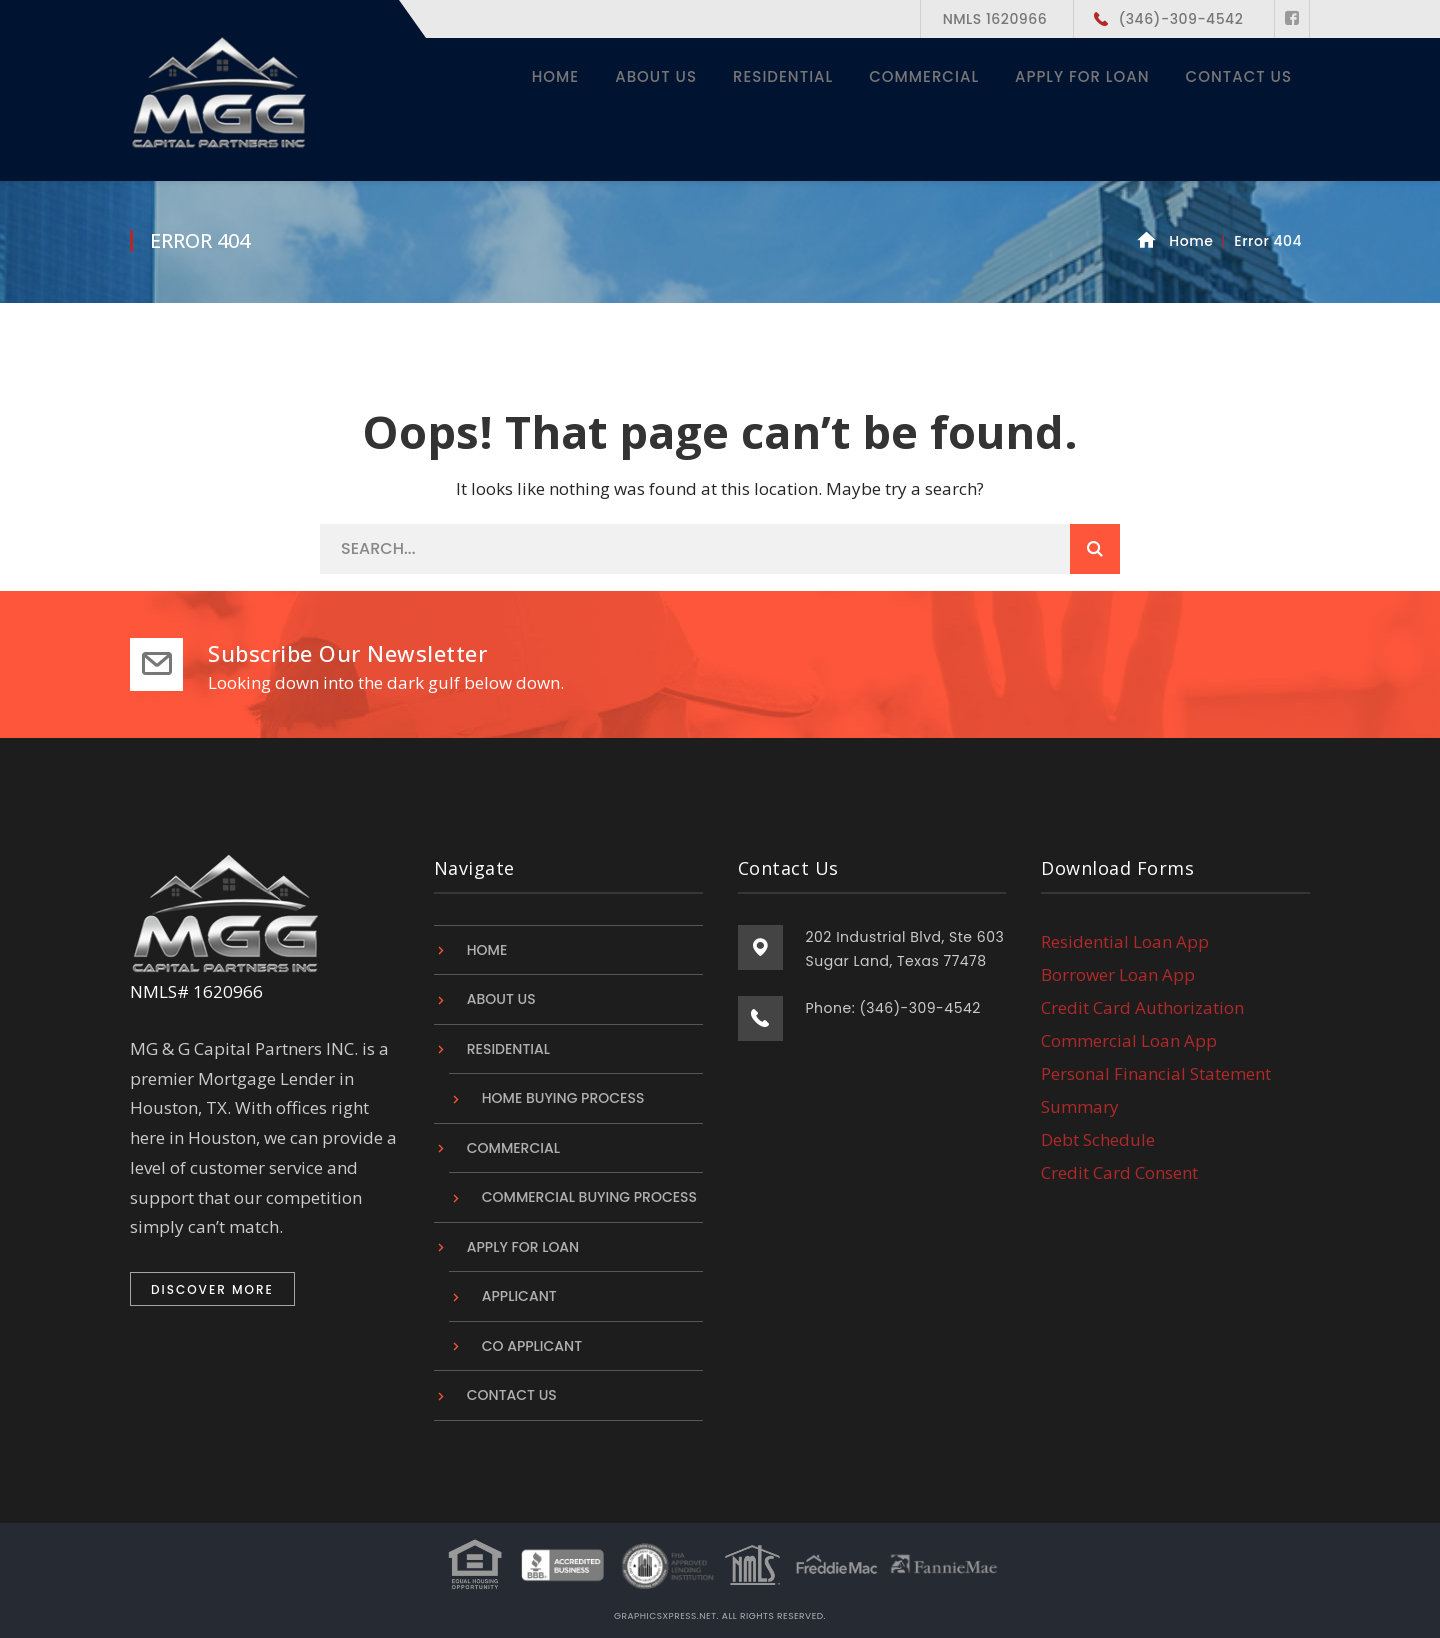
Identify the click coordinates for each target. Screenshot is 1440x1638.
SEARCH (1095, 549)
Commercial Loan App (1129, 1040)
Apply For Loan (523, 1247)
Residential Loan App (1125, 940)
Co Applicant (532, 1346)
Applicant (519, 1296)
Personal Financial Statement (1156, 1073)
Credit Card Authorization (1142, 1007)
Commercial (513, 1148)
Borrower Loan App (1118, 974)
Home (1191, 241)
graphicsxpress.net (665, 1616)
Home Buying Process (563, 1098)
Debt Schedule (1098, 1139)
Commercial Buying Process (589, 1197)
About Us (501, 999)
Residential (508, 1049)
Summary (1080, 1106)
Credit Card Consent (1119, 1172)
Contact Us (512, 1395)
